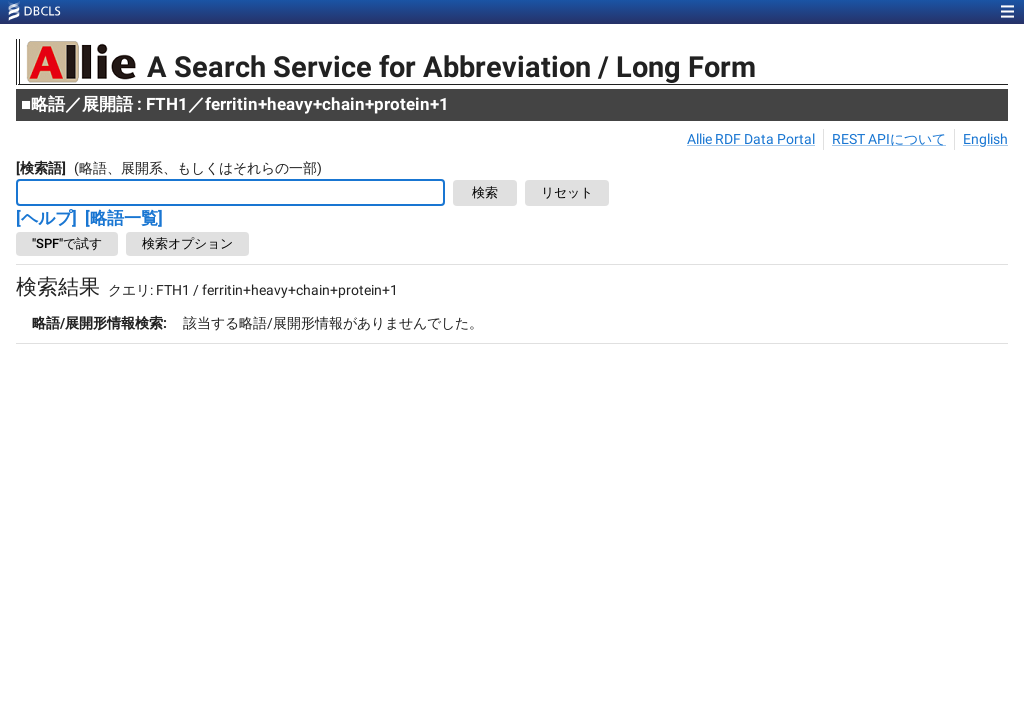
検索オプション (187, 244)
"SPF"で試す (67, 244)
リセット (567, 193)
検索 (485, 193)
